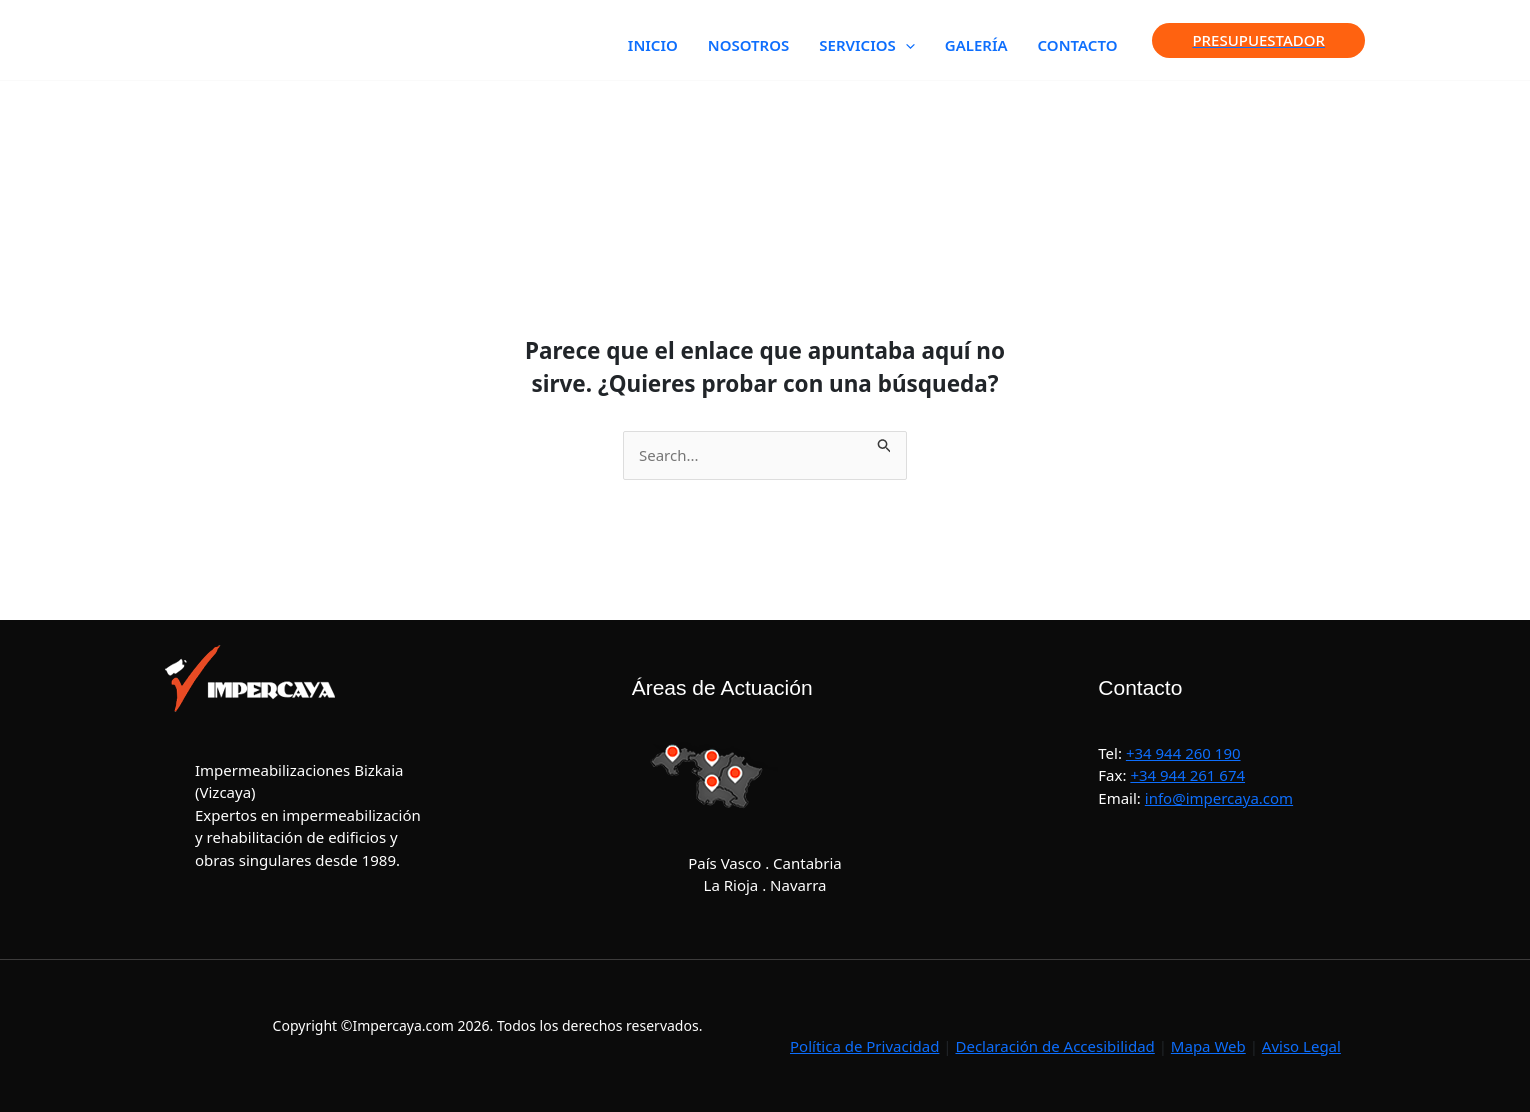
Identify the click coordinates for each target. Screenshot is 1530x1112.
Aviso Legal (1301, 1046)
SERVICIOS (866, 45)
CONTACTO (1078, 45)
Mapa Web (1208, 1046)
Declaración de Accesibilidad (1054, 1046)
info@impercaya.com (1219, 798)
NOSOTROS (749, 45)
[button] (905, 45)
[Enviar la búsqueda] (885, 442)
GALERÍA (976, 45)
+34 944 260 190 (1183, 753)
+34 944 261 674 (1187, 775)
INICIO (653, 45)
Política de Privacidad (864, 1046)
